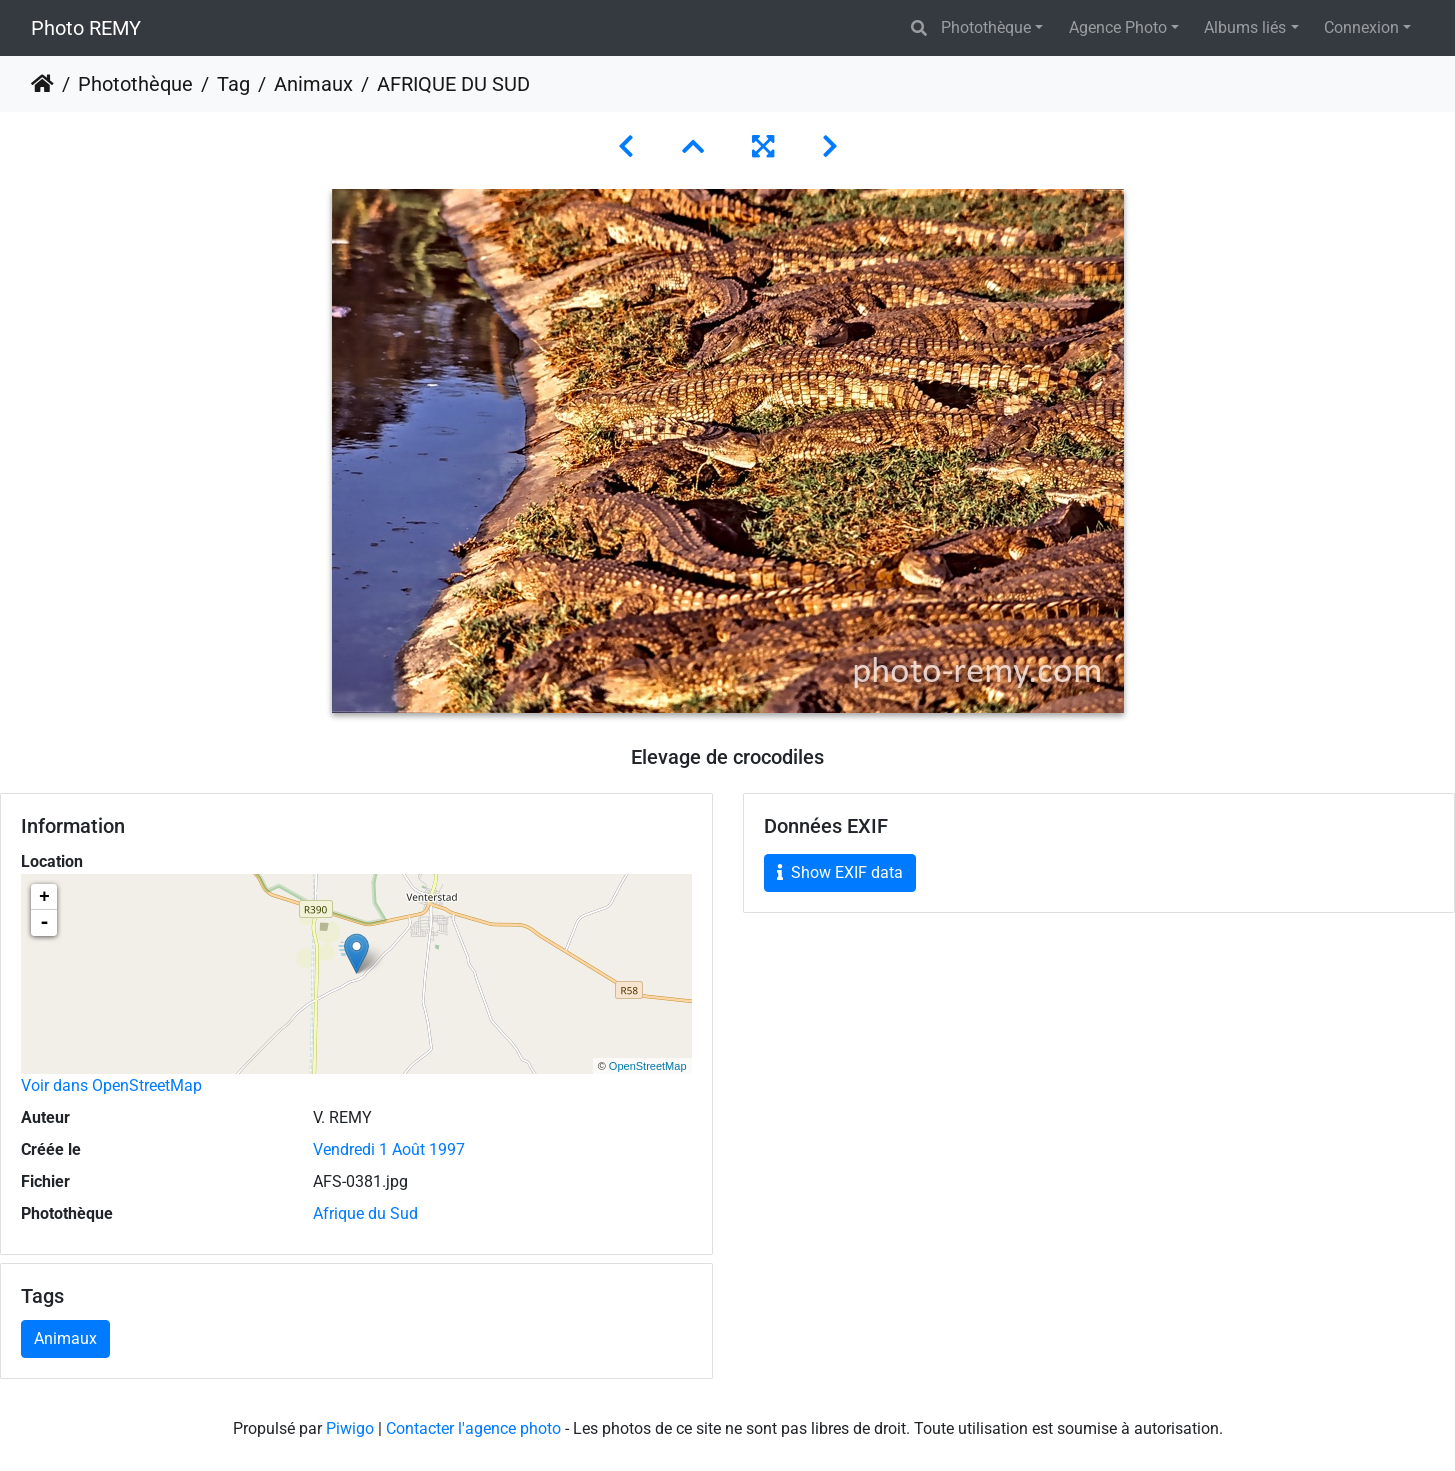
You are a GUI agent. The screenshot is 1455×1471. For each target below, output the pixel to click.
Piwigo (350, 1428)
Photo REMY (86, 28)
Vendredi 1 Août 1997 (389, 1149)
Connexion (1361, 27)
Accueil (42, 84)
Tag (233, 84)
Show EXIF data (840, 872)
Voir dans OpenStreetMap (111, 1085)
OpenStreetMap (648, 1066)
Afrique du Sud (365, 1213)
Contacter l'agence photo (473, 1428)
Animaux (313, 84)
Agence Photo (1118, 27)
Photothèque (986, 27)
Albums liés (1245, 27)
